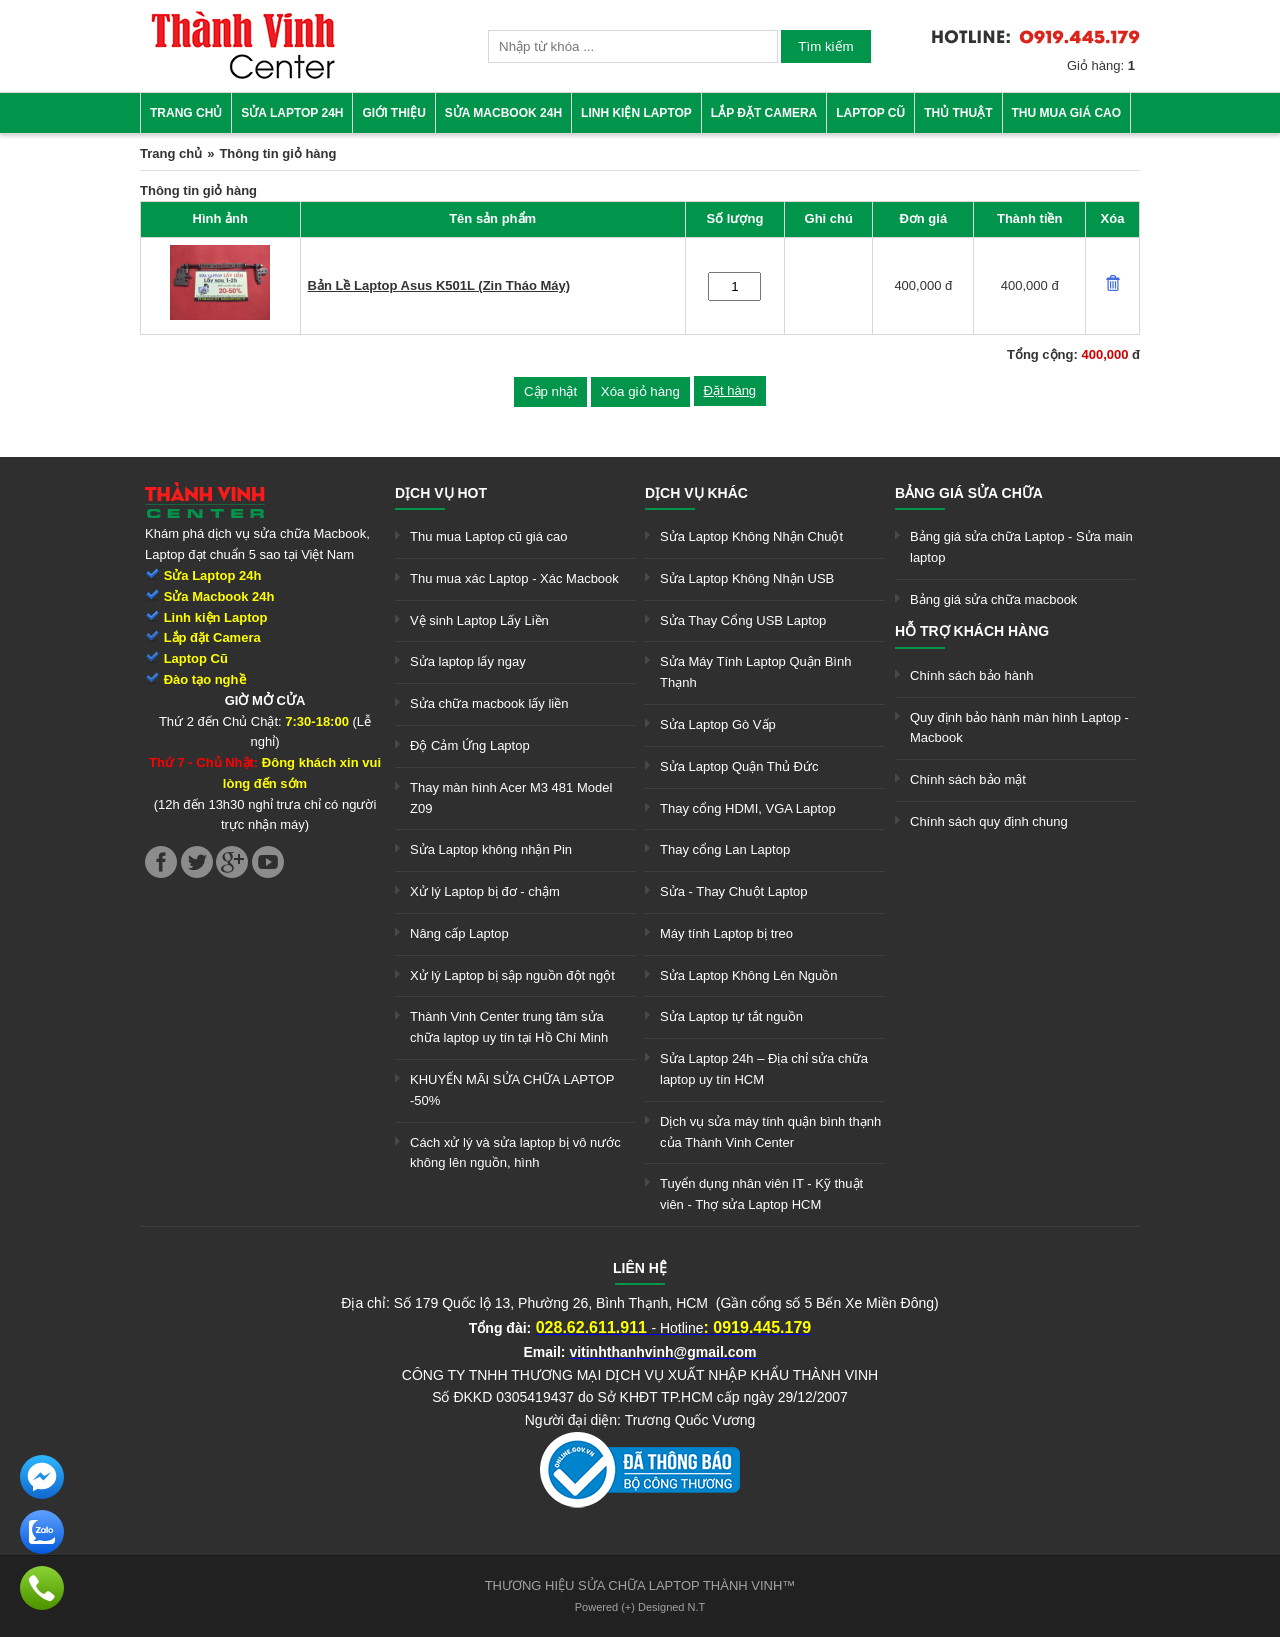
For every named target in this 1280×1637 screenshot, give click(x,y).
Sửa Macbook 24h (503, 113)
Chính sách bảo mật (968, 779)
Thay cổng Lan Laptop (725, 849)
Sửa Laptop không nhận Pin (491, 849)
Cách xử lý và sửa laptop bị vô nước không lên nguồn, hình (515, 1153)
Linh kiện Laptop (636, 113)
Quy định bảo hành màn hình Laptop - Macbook (1019, 728)
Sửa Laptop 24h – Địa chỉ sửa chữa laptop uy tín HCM (764, 1069)
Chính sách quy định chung (989, 821)
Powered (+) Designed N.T (640, 1607)
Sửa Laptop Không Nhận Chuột (751, 536)
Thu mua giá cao (1067, 113)
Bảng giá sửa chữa (969, 493)
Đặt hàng (730, 390)
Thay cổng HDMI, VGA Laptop (748, 808)
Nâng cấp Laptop (459, 933)
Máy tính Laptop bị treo (726, 933)
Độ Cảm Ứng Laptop (470, 745)
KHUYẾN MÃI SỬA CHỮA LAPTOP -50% (512, 1090)
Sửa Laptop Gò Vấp (718, 724)
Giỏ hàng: (1101, 65)
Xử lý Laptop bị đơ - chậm (485, 891)
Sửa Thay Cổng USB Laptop (743, 620)
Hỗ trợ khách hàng (972, 631)
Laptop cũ (870, 113)
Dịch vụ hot (441, 493)
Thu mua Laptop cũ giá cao (489, 536)
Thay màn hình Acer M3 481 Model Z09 (511, 798)
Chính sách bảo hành (971, 675)
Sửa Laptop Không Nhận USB (747, 578)
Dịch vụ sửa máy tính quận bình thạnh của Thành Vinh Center (770, 1132)
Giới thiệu (393, 113)
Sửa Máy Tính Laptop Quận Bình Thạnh (755, 672)
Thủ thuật (958, 113)
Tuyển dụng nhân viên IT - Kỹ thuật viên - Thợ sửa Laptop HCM (761, 1194)
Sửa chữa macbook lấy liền (489, 703)
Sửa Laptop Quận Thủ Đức (739, 766)
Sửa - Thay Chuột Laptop (734, 891)
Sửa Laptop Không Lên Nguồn (748, 975)
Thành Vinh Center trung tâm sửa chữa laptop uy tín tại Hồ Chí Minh (509, 1027)
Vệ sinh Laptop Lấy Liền (479, 620)
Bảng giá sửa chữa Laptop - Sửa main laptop (1021, 547)
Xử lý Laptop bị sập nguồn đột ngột (512, 975)
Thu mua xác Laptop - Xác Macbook (514, 578)
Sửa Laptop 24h (292, 113)
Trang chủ (186, 113)
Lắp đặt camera (764, 113)
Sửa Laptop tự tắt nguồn (731, 1016)
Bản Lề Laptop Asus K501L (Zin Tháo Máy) (439, 285)
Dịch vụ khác (696, 493)
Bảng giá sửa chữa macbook (993, 599)
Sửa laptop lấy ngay (468, 661)
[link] (243, 75)
